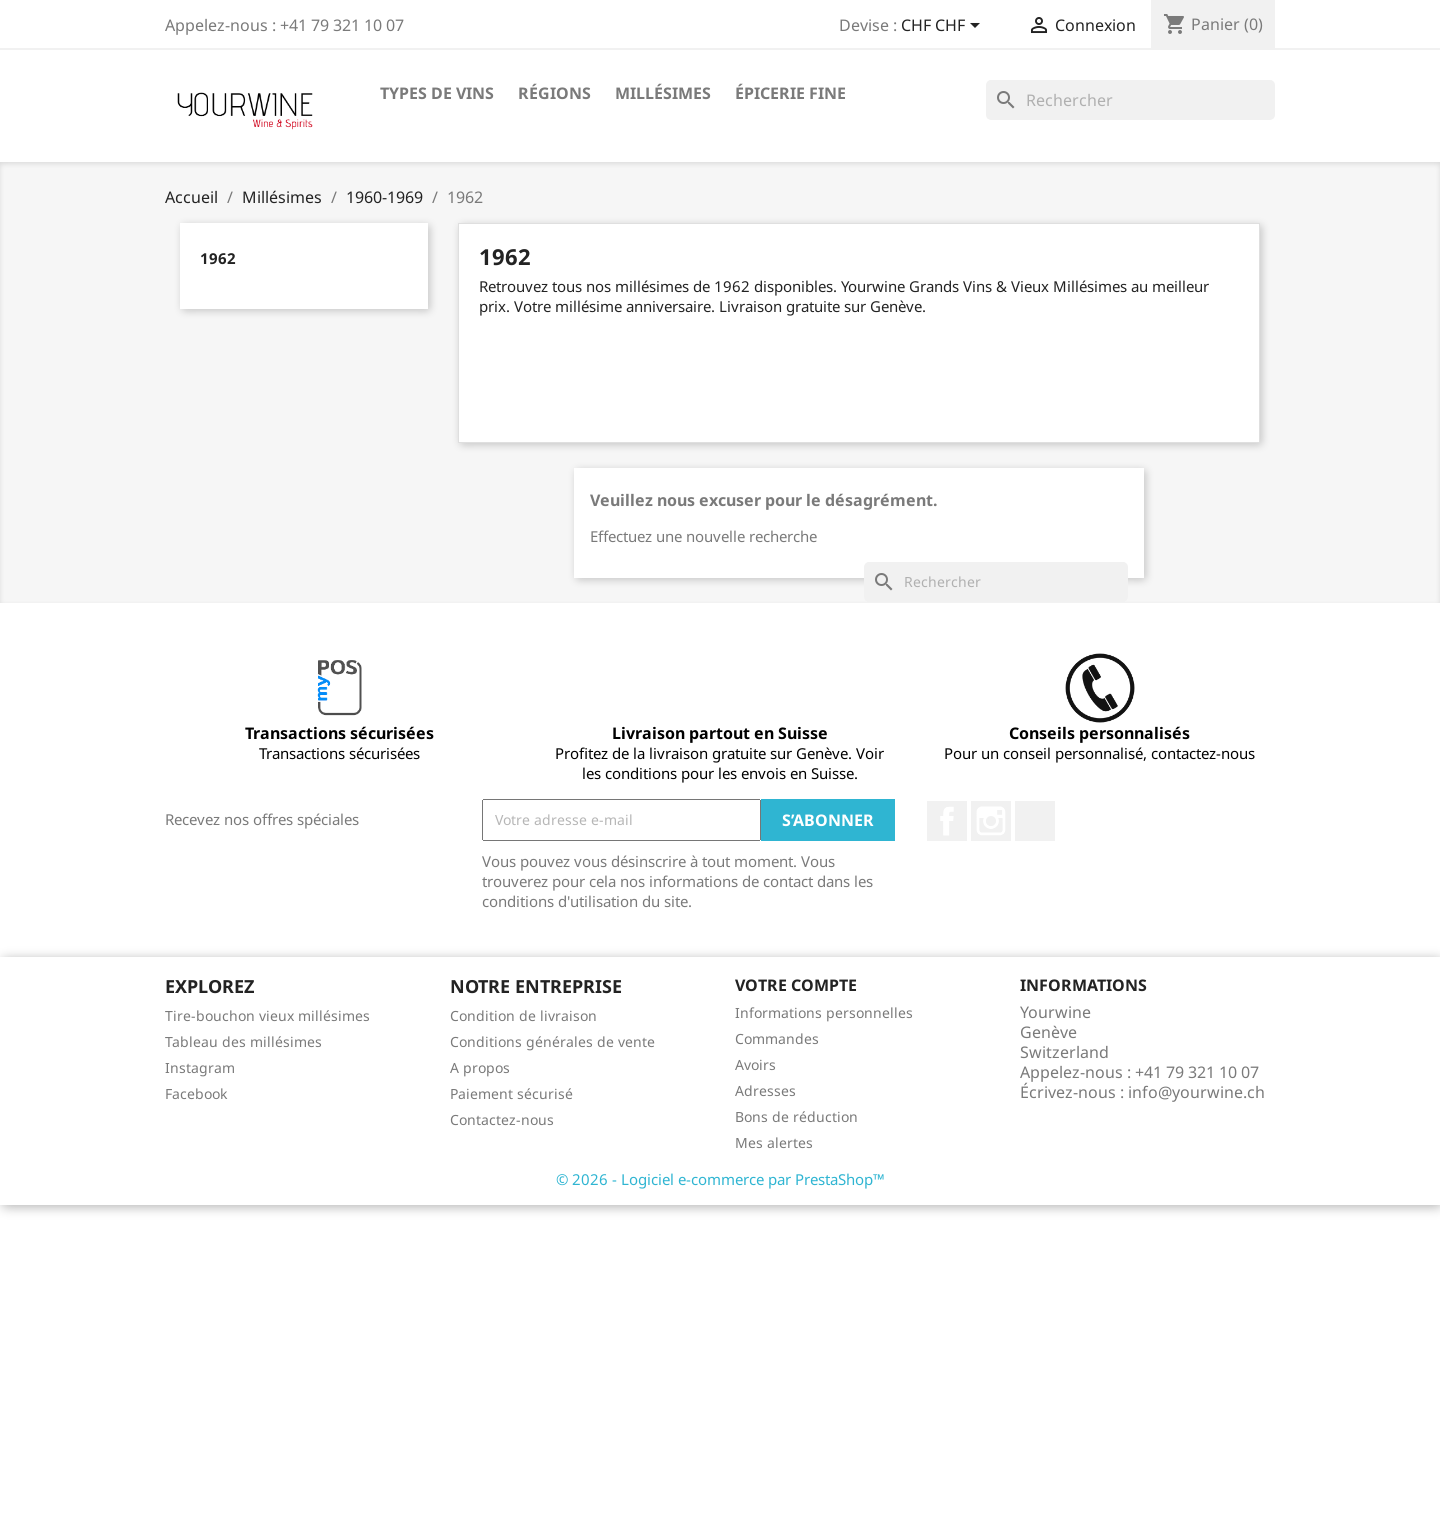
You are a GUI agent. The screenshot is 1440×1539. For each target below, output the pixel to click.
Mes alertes (774, 1142)
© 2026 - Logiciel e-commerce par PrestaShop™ (720, 1179)
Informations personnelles (824, 1012)
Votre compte (796, 985)
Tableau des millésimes (243, 1041)
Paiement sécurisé (511, 1093)
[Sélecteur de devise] (944, 27)
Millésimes (663, 93)
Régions (554, 93)
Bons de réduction (796, 1116)
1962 (218, 258)
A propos (480, 1067)
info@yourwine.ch (1196, 1092)
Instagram (991, 821)
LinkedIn (1035, 821)
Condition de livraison (523, 1015)
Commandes (777, 1038)
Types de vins (437, 93)
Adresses (765, 1090)
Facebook (947, 821)
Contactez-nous (502, 1119)
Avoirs (755, 1064)
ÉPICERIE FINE (790, 93)
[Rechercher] (1130, 100)
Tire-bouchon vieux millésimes (267, 1015)
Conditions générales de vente (552, 1041)
